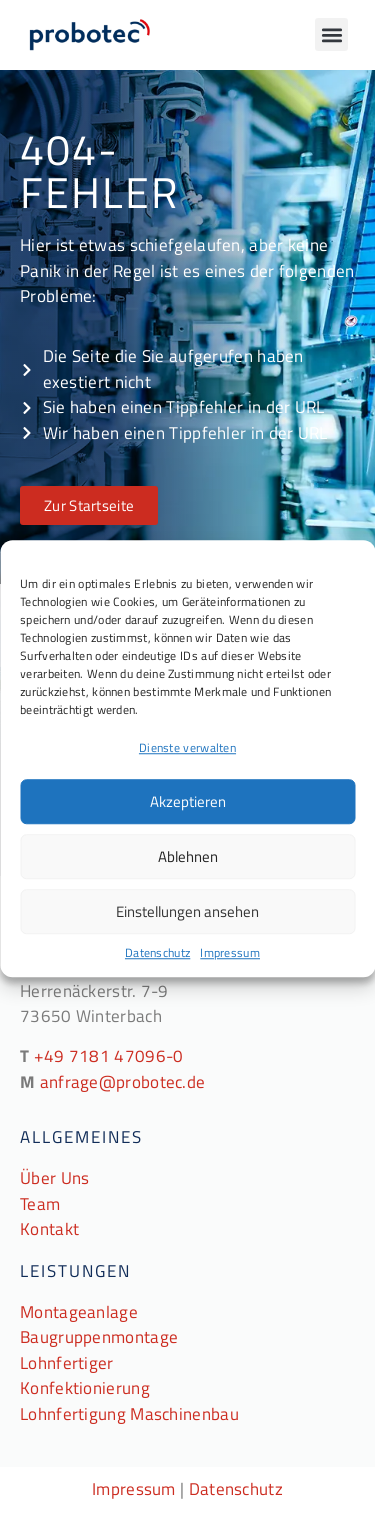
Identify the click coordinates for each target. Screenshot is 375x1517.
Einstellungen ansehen (187, 911)
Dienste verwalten (187, 747)
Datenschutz (157, 953)
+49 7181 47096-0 (109, 1056)
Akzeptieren (188, 801)
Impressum (230, 953)
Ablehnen (188, 856)
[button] (331, 34)
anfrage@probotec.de (123, 1082)
